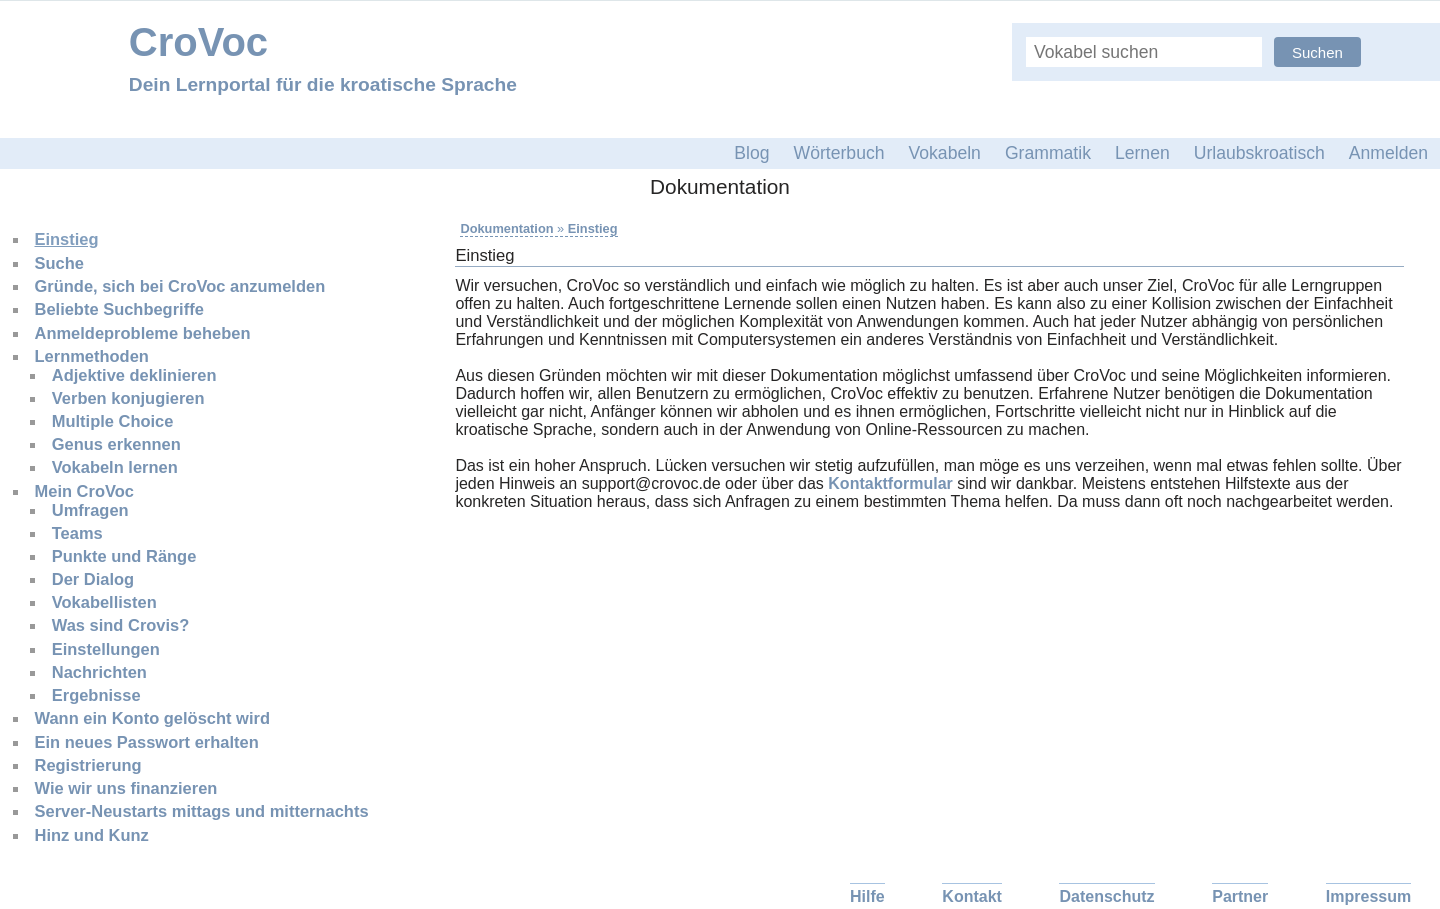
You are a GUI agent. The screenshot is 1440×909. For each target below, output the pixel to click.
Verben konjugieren (128, 398)
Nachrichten (99, 672)
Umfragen (90, 510)
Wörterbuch (839, 153)
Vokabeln (945, 153)
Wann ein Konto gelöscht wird (152, 718)
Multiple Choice (113, 421)
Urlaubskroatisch (1259, 153)
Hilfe (867, 896)
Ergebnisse (96, 695)
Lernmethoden (92, 356)
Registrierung (88, 765)
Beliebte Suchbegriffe (119, 309)
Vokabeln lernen (115, 467)
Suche (59, 263)
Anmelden (1388, 153)
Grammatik (1048, 153)
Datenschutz (1106, 896)
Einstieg (67, 239)
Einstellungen (106, 649)
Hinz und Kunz (92, 835)
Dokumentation (506, 228)
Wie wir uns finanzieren (126, 788)
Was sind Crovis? (121, 625)
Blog (751, 153)
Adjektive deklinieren (134, 375)
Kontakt (972, 896)
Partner (1240, 896)
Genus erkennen (116, 444)
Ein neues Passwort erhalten (147, 742)
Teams (77, 533)
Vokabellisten (104, 602)
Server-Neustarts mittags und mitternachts (202, 811)
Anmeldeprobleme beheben (143, 333)
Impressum (1368, 896)
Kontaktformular (890, 483)
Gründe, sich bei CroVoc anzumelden (180, 286)
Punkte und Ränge (124, 556)
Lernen (1142, 153)
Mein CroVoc (84, 491)
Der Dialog (93, 579)
